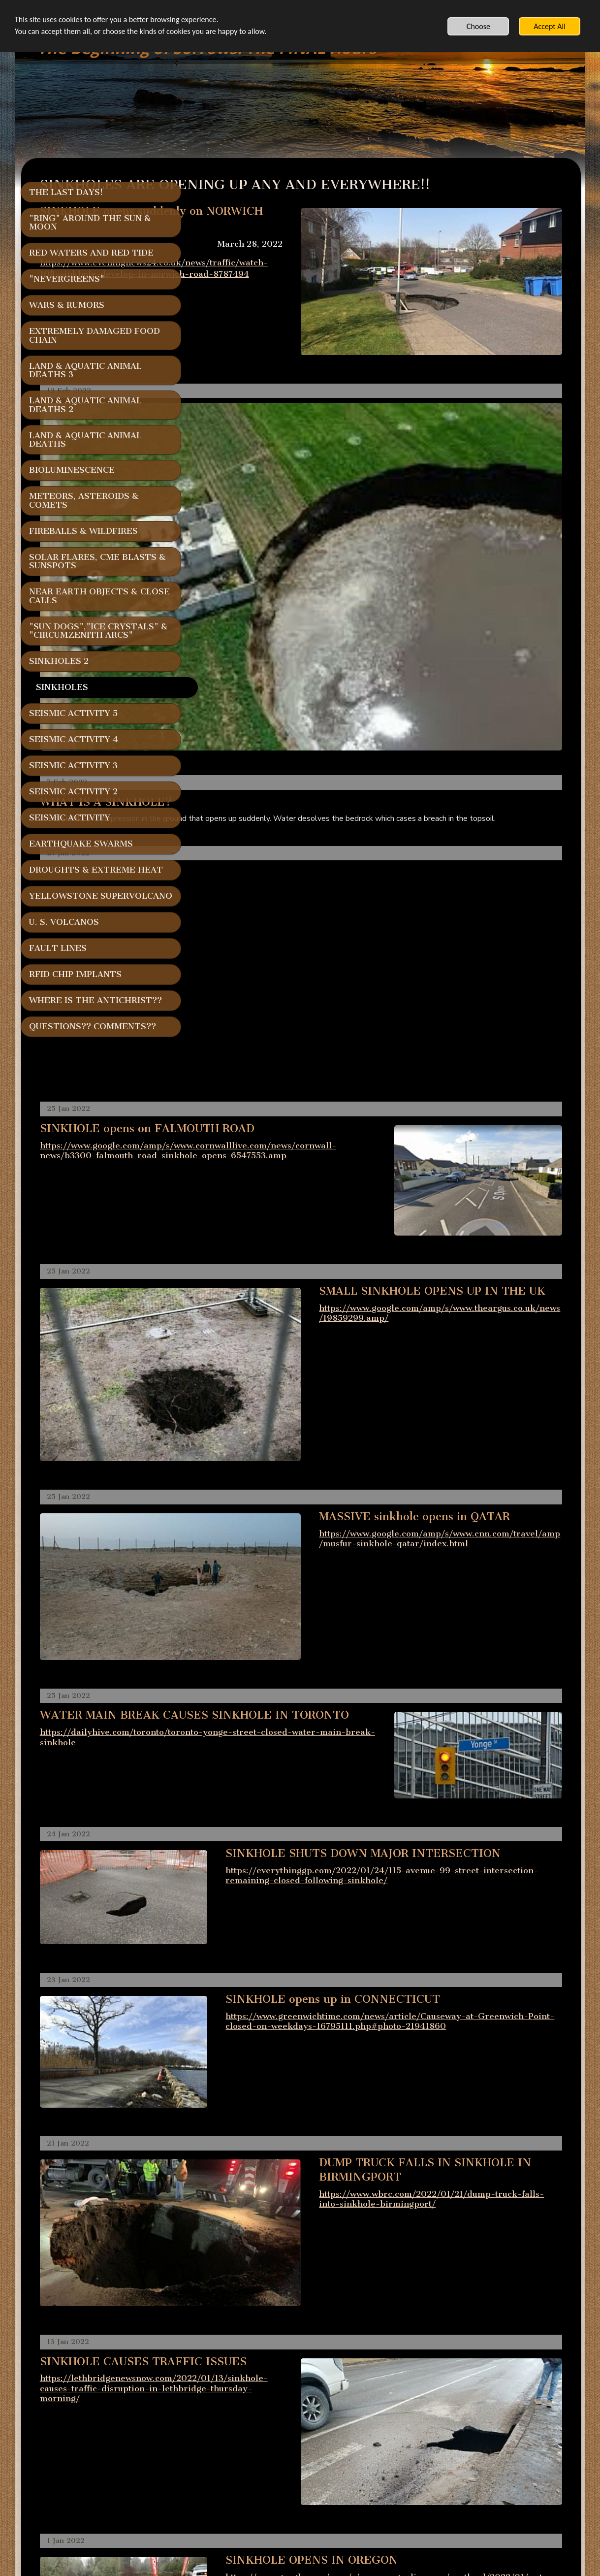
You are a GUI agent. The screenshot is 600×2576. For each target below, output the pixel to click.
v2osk (548, 2381)
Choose (478, 26)
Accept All (550, 26)
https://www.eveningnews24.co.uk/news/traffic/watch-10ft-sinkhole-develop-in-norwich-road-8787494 (287, 292)
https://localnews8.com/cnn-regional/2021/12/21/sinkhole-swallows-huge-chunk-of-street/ (464, 2305)
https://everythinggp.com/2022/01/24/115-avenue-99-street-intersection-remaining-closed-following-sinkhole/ (446, 1603)
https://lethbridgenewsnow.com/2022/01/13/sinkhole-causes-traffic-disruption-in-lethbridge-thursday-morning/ (284, 2004)
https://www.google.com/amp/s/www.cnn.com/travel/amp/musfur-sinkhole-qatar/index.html (478, 1339)
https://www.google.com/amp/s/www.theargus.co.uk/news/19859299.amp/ (478, 1164)
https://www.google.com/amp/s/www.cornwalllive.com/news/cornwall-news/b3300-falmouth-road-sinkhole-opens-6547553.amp (317, 1026)
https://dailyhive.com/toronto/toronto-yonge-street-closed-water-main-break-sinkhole (314, 1487)
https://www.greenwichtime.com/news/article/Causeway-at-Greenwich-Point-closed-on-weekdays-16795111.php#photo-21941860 (445, 1704)
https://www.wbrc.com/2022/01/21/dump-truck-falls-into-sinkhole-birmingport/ (475, 1847)
